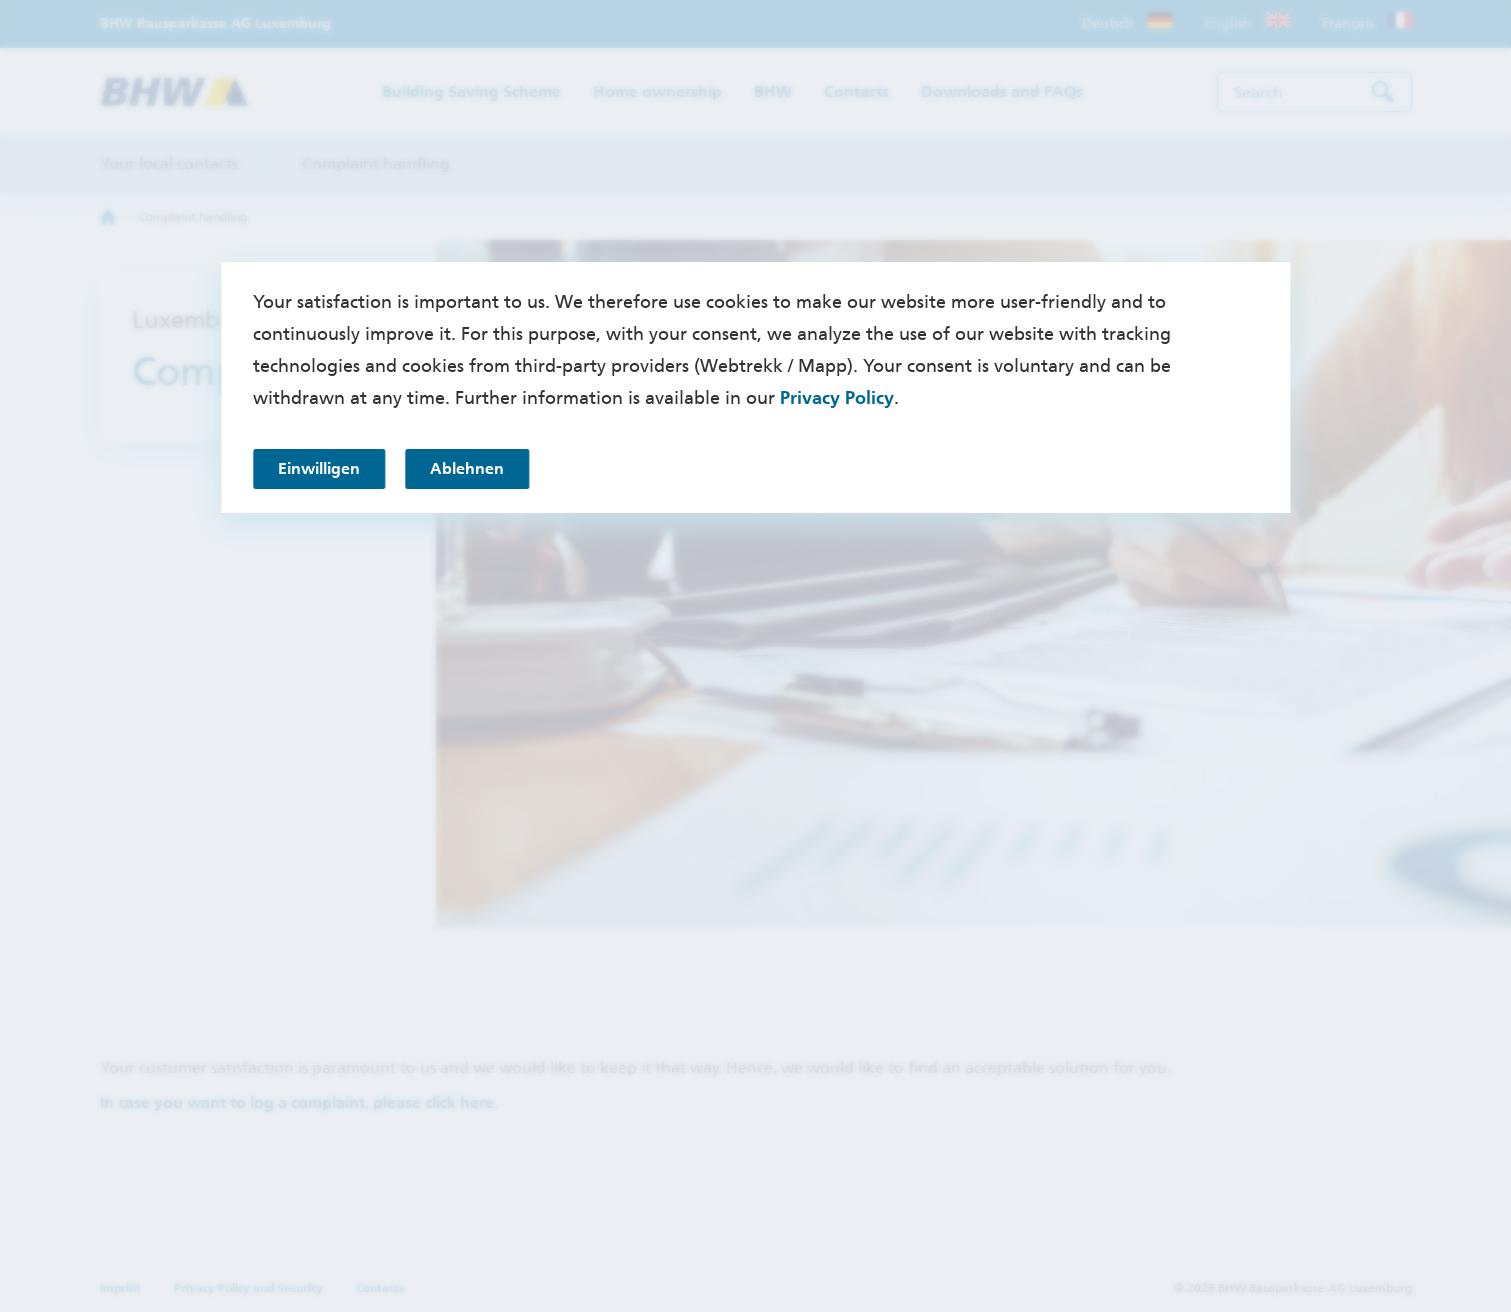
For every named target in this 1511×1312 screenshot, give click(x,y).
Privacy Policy (837, 398)
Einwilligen (319, 468)
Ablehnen (467, 468)
